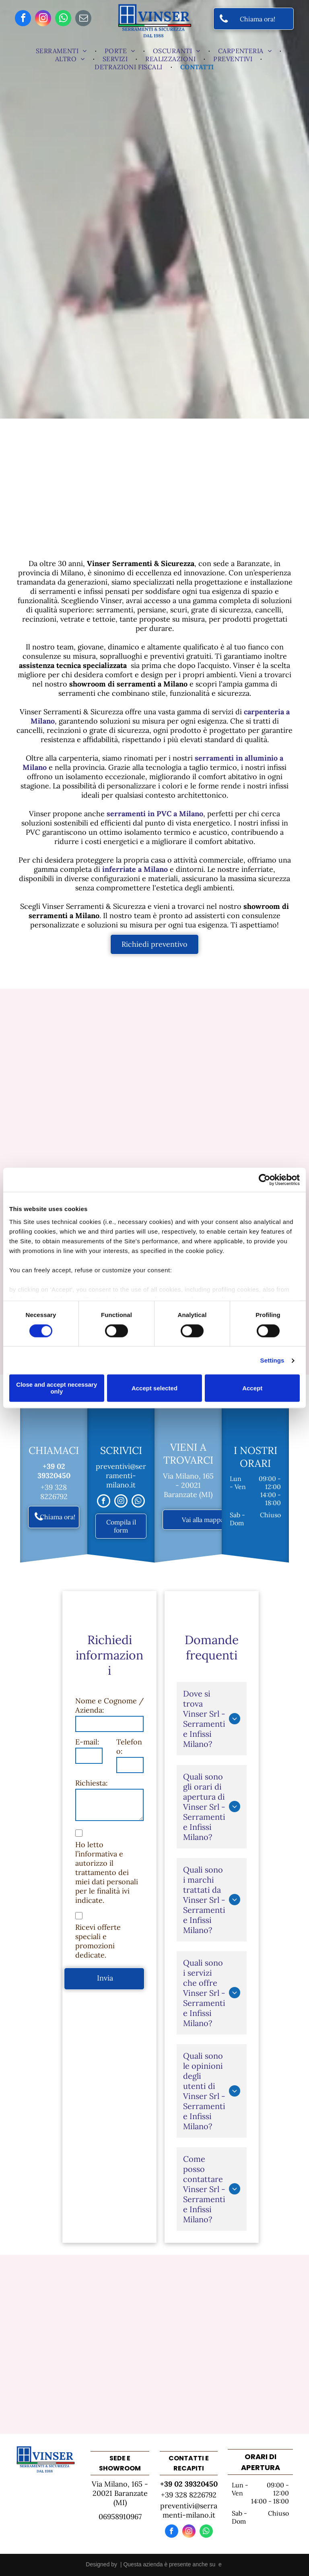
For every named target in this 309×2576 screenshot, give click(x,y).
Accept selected (154, 1388)
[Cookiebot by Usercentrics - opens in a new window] (264, 1180)
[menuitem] (62, 51)
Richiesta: (91, 1783)
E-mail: (87, 1741)
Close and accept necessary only (56, 1388)
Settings (272, 1360)
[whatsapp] (63, 19)
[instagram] (43, 19)
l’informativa (96, 1853)
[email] (83, 19)
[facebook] (23, 19)
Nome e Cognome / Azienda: (109, 1705)
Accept (252, 1388)
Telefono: (129, 1746)
